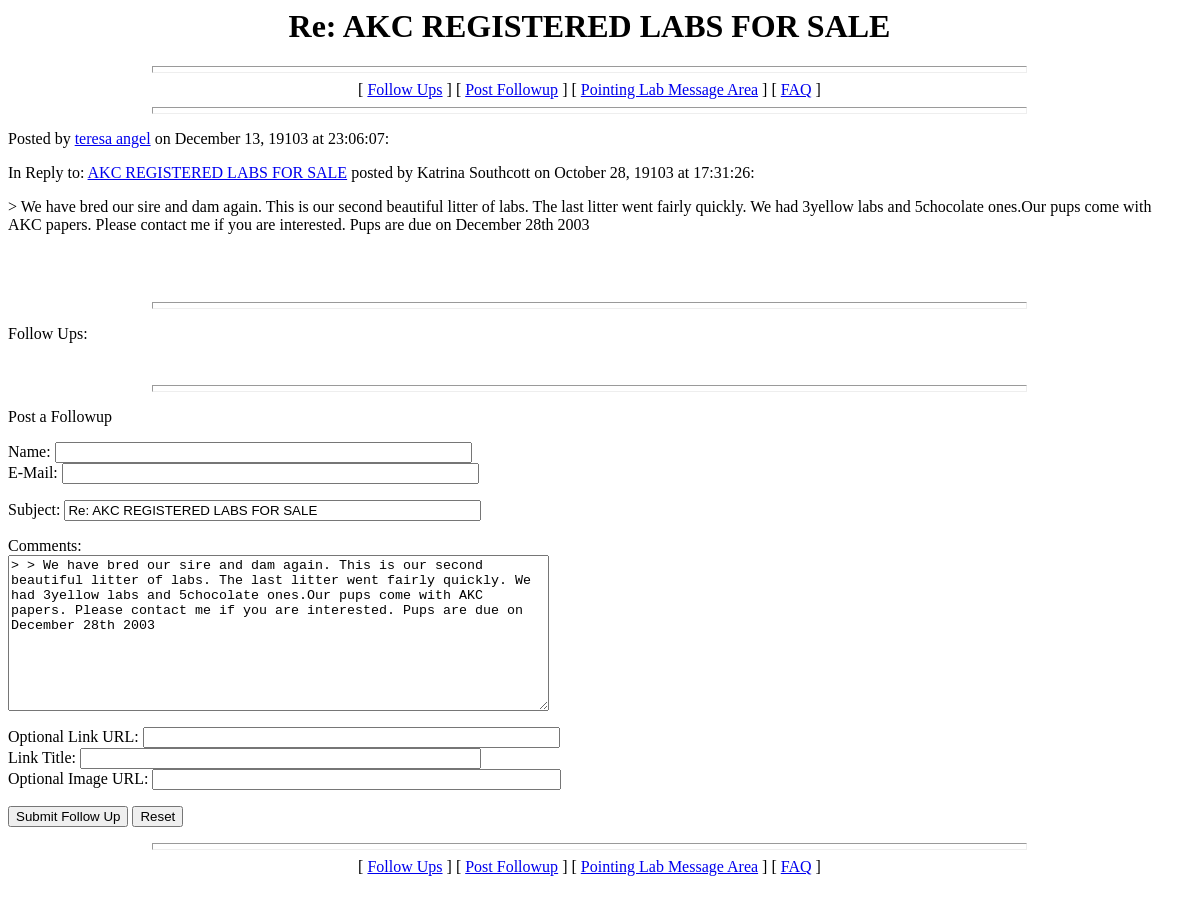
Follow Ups (404, 89)
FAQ (796, 89)
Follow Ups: (48, 333)
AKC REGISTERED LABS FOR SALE (218, 172)
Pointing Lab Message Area (669, 89)
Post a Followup (60, 416)
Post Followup (511, 89)
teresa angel (113, 138)
